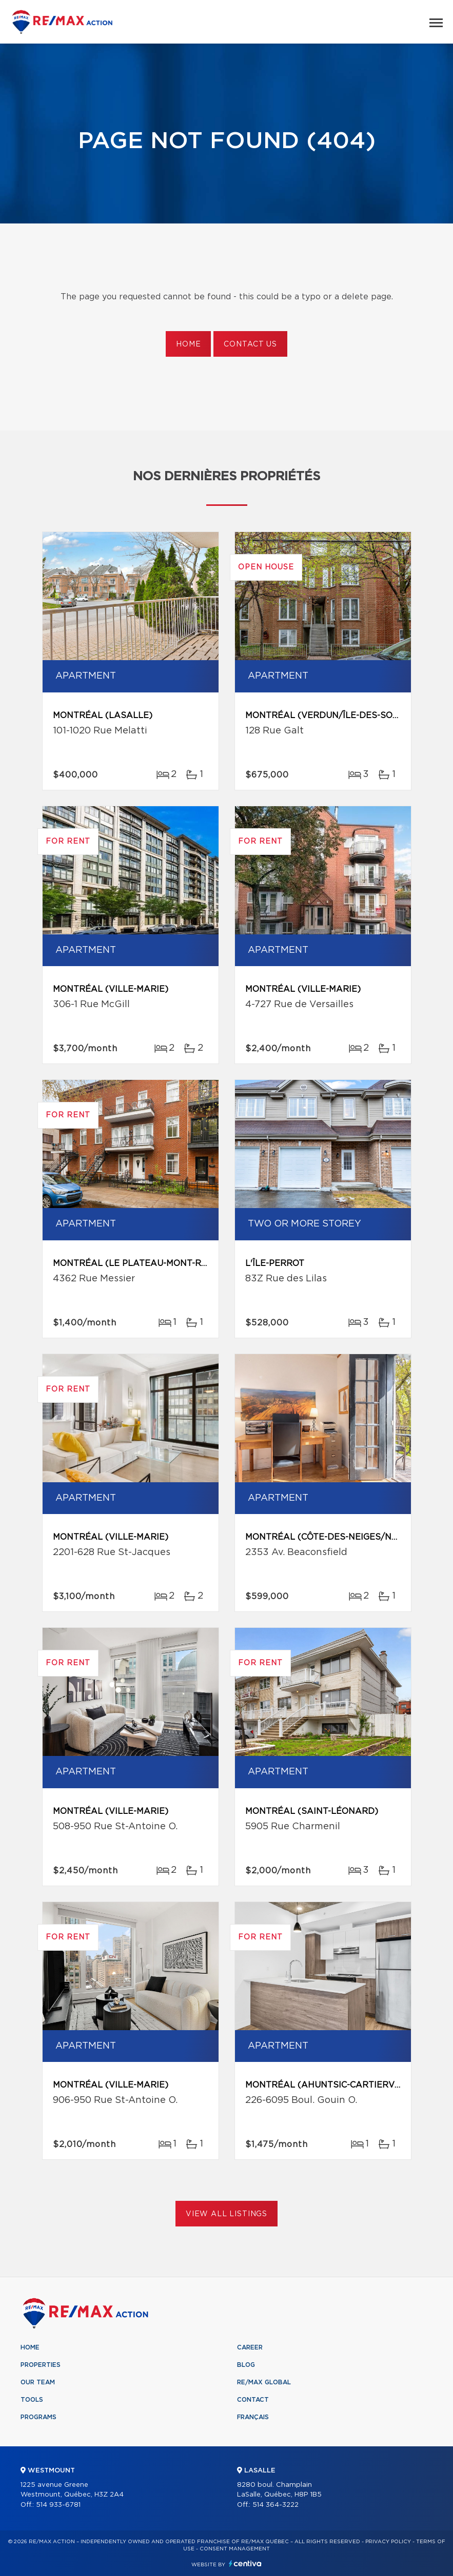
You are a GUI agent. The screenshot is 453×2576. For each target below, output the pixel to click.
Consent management (235, 2548)
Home (188, 344)
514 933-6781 (58, 2505)
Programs (38, 2417)
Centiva (245, 2563)
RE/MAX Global (264, 2382)
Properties (41, 2365)
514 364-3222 (275, 2505)
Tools (32, 2400)
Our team (38, 2382)
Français (253, 2417)
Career (250, 2347)
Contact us (250, 344)
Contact (253, 2400)
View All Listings (226, 2214)
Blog (246, 2365)
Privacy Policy (388, 2541)
